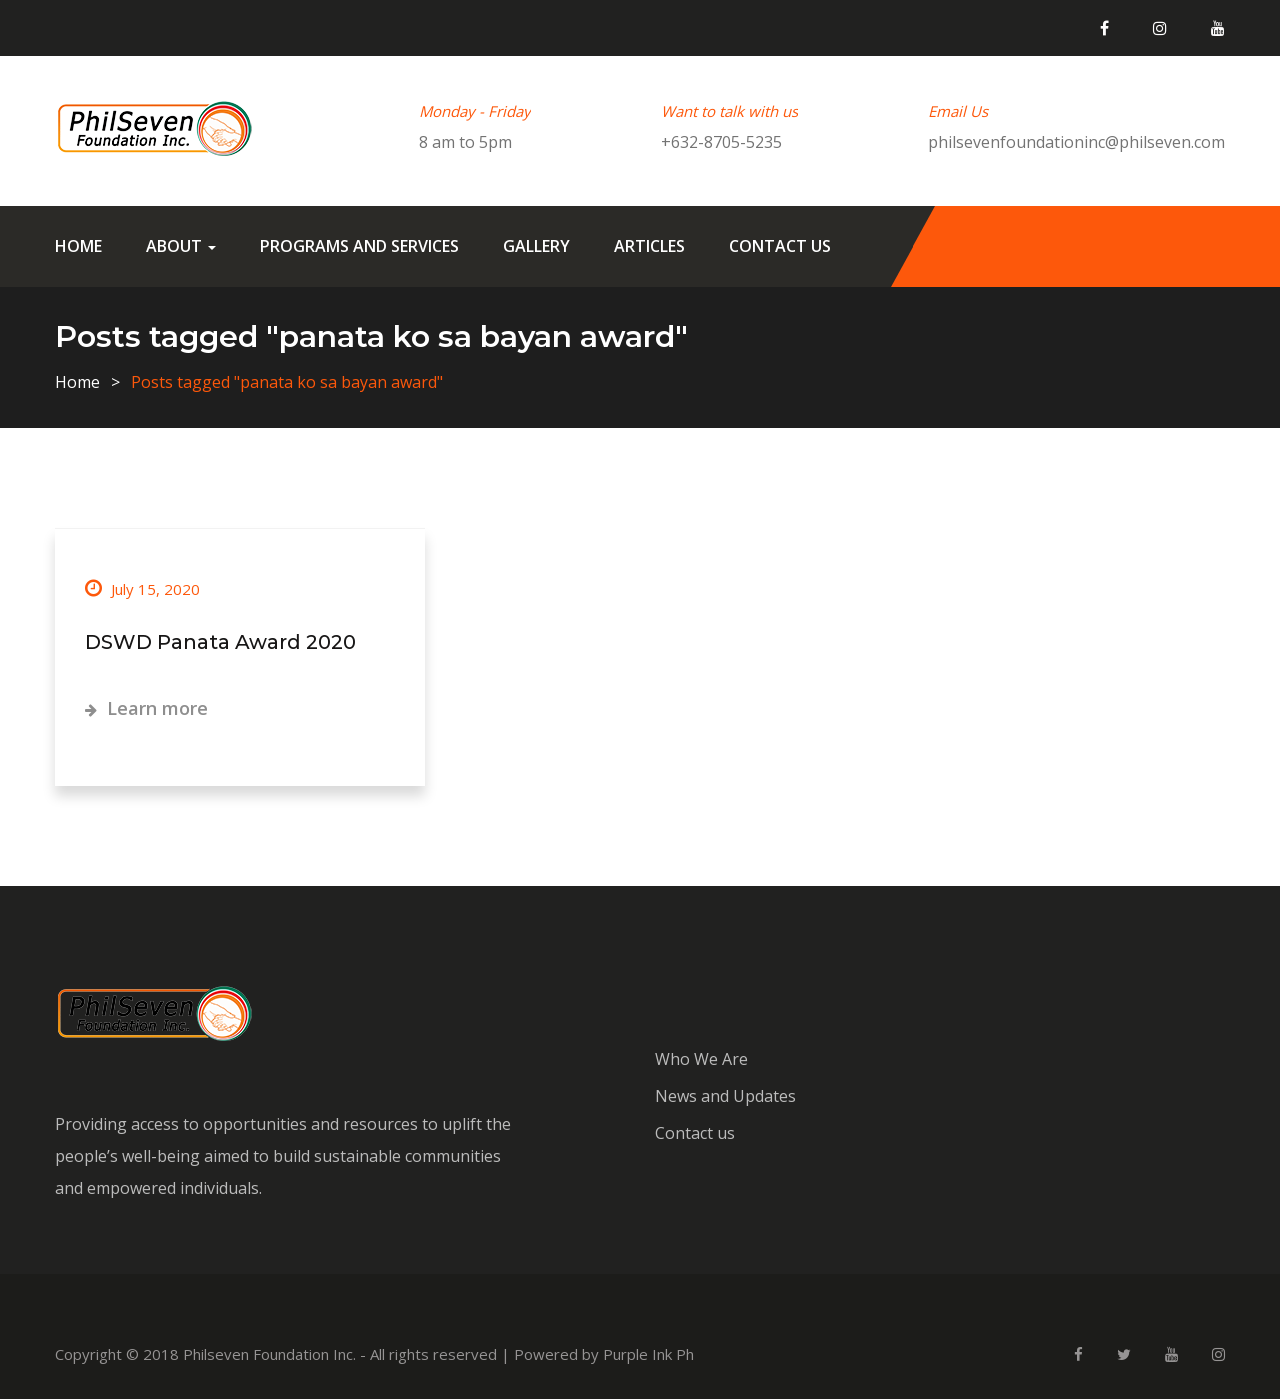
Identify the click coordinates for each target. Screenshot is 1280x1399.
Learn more (146, 708)
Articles (649, 246)
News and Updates (725, 1096)
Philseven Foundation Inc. (269, 1354)
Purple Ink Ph (648, 1354)
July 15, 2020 (142, 589)
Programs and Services (359, 246)
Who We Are (701, 1059)
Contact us (780, 246)
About (181, 246)
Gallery (536, 246)
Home (78, 246)
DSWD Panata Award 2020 (220, 642)
